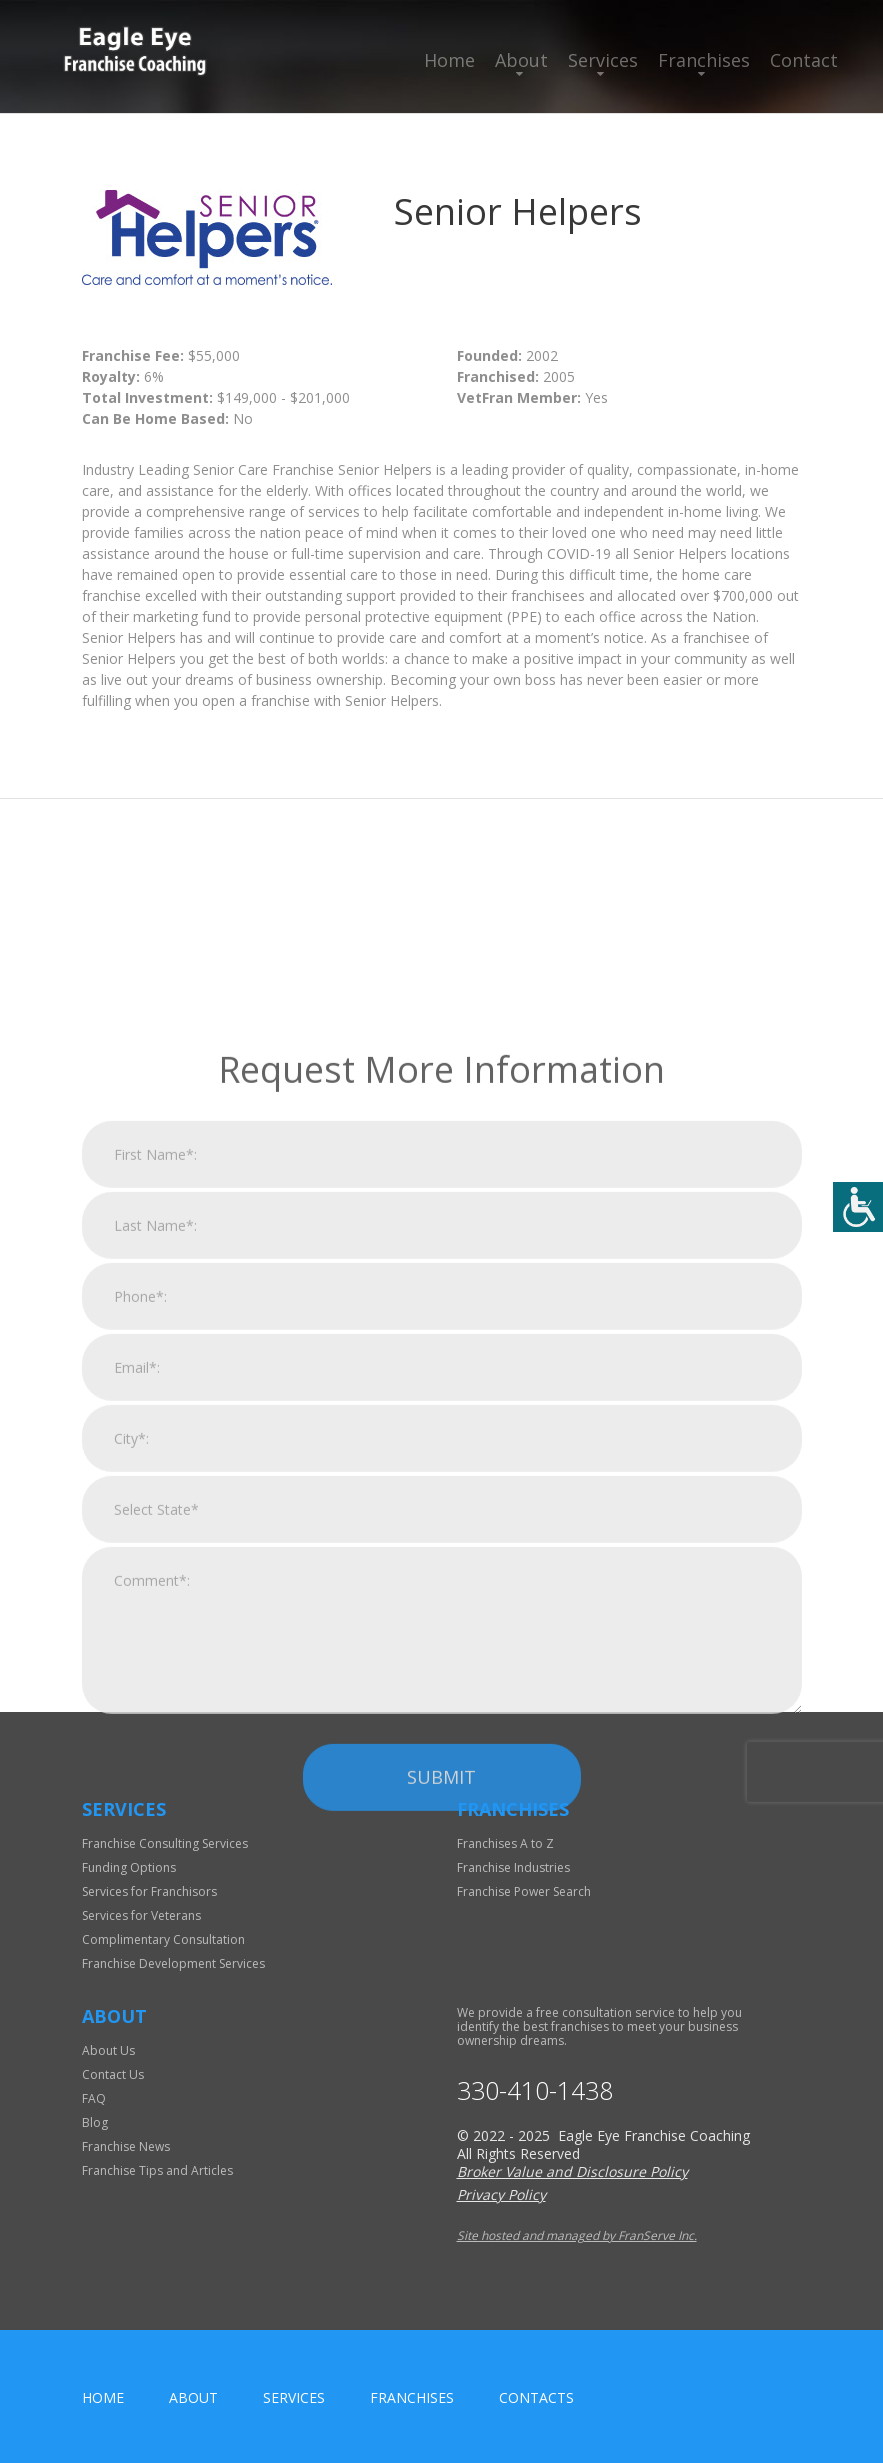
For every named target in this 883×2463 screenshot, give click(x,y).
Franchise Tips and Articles (157, 2170)
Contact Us (113, 2074)
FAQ (94, 2098)
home (103, 2397)
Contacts (536, 2397)
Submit (441, 1972)
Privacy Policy (501, 2194)
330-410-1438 (535, 2090)
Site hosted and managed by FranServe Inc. (577, 2235)
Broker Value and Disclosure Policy (572, 2171)
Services (603, 60)
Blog (95, 2122)
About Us (108, 2050)
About (521, 60)
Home (449, 60)
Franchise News (126, 2146)
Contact (804, 60)
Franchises (704, 60)
